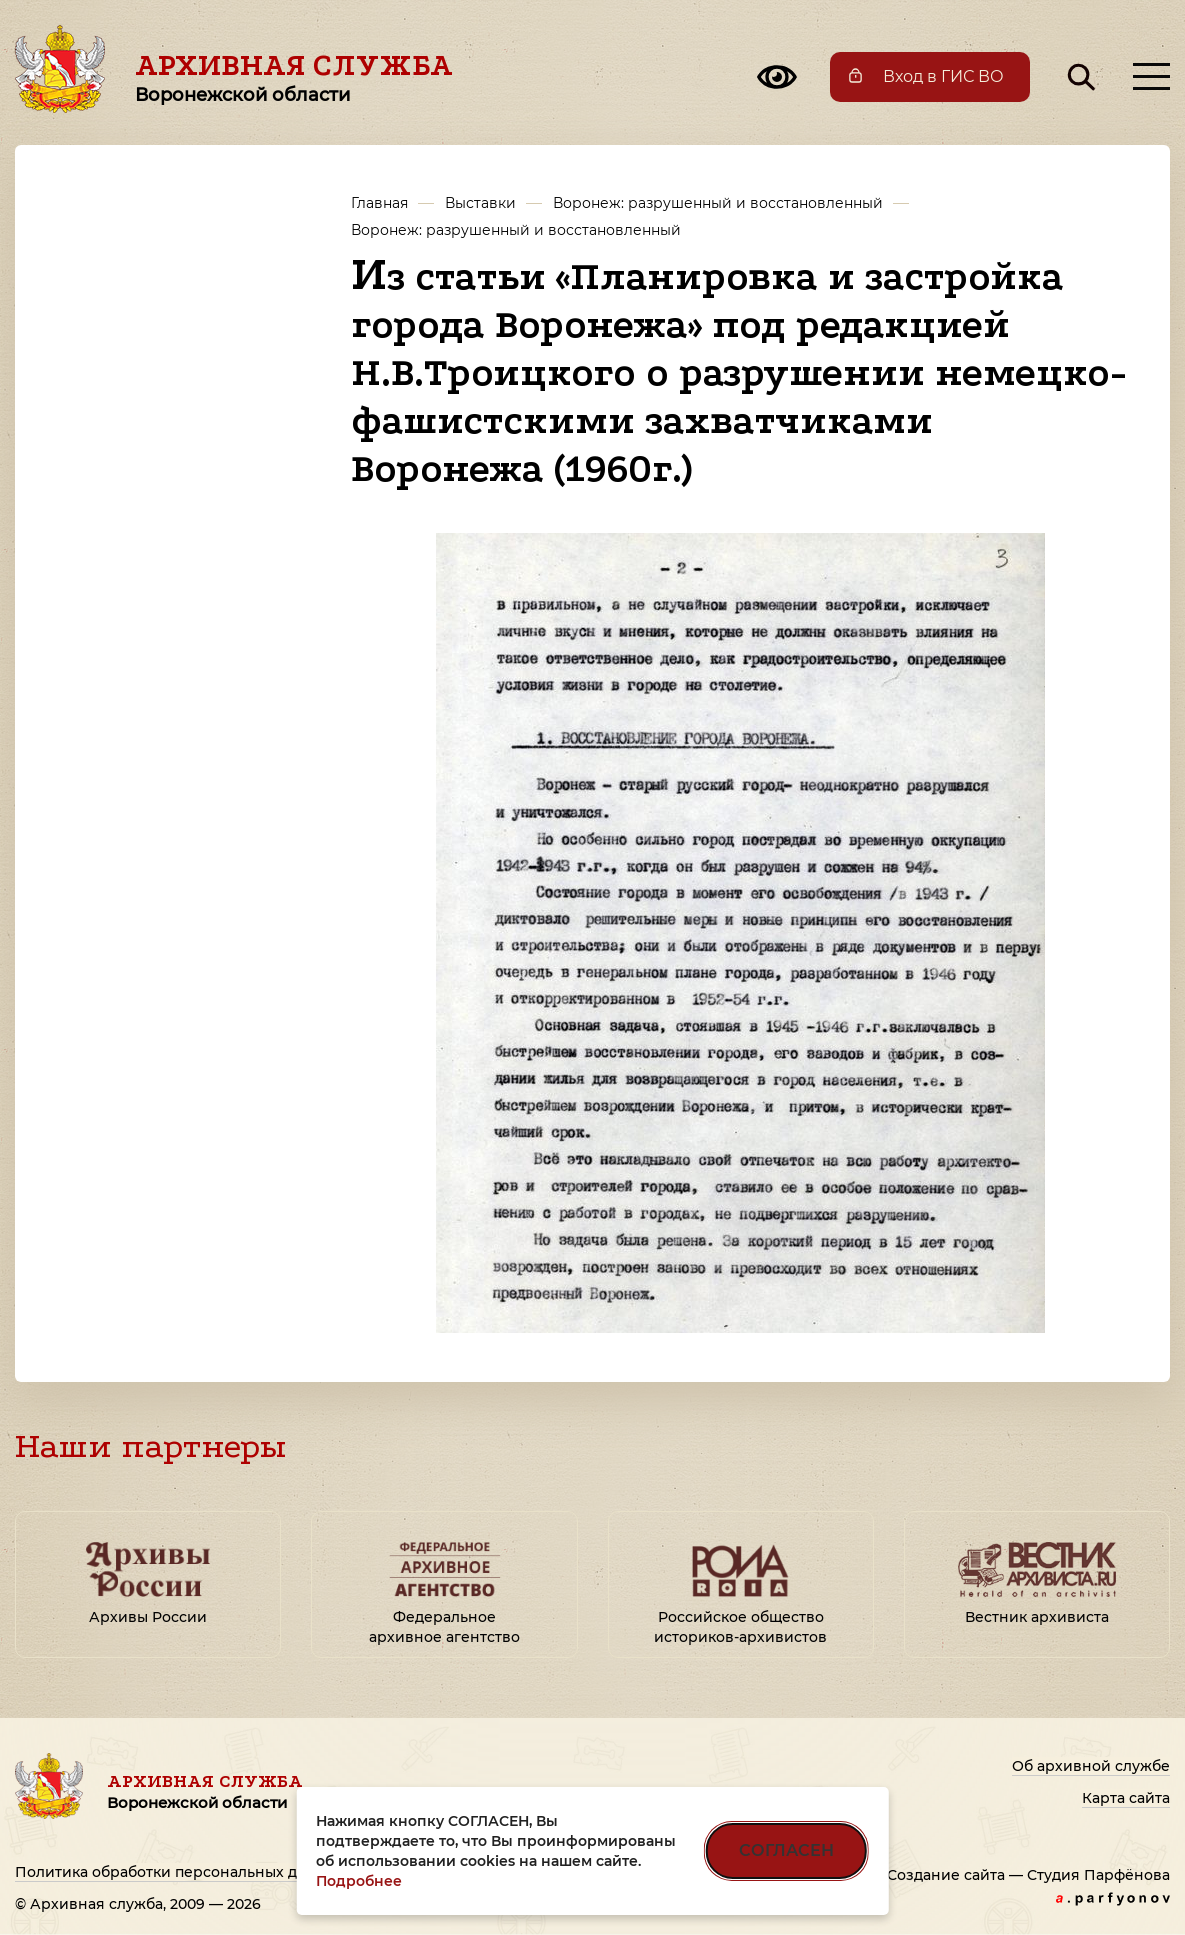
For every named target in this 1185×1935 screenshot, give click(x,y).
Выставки (480, 203)
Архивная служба (294, 77)
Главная (379, 203)
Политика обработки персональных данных (179, 1872)
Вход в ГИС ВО (943, 76)
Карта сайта (1126, 1798)
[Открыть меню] (1151, 76)
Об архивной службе (1091, 1766)
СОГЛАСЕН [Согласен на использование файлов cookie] (786, 1850)
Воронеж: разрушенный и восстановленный (718, 203)
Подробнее (359, 1881)
